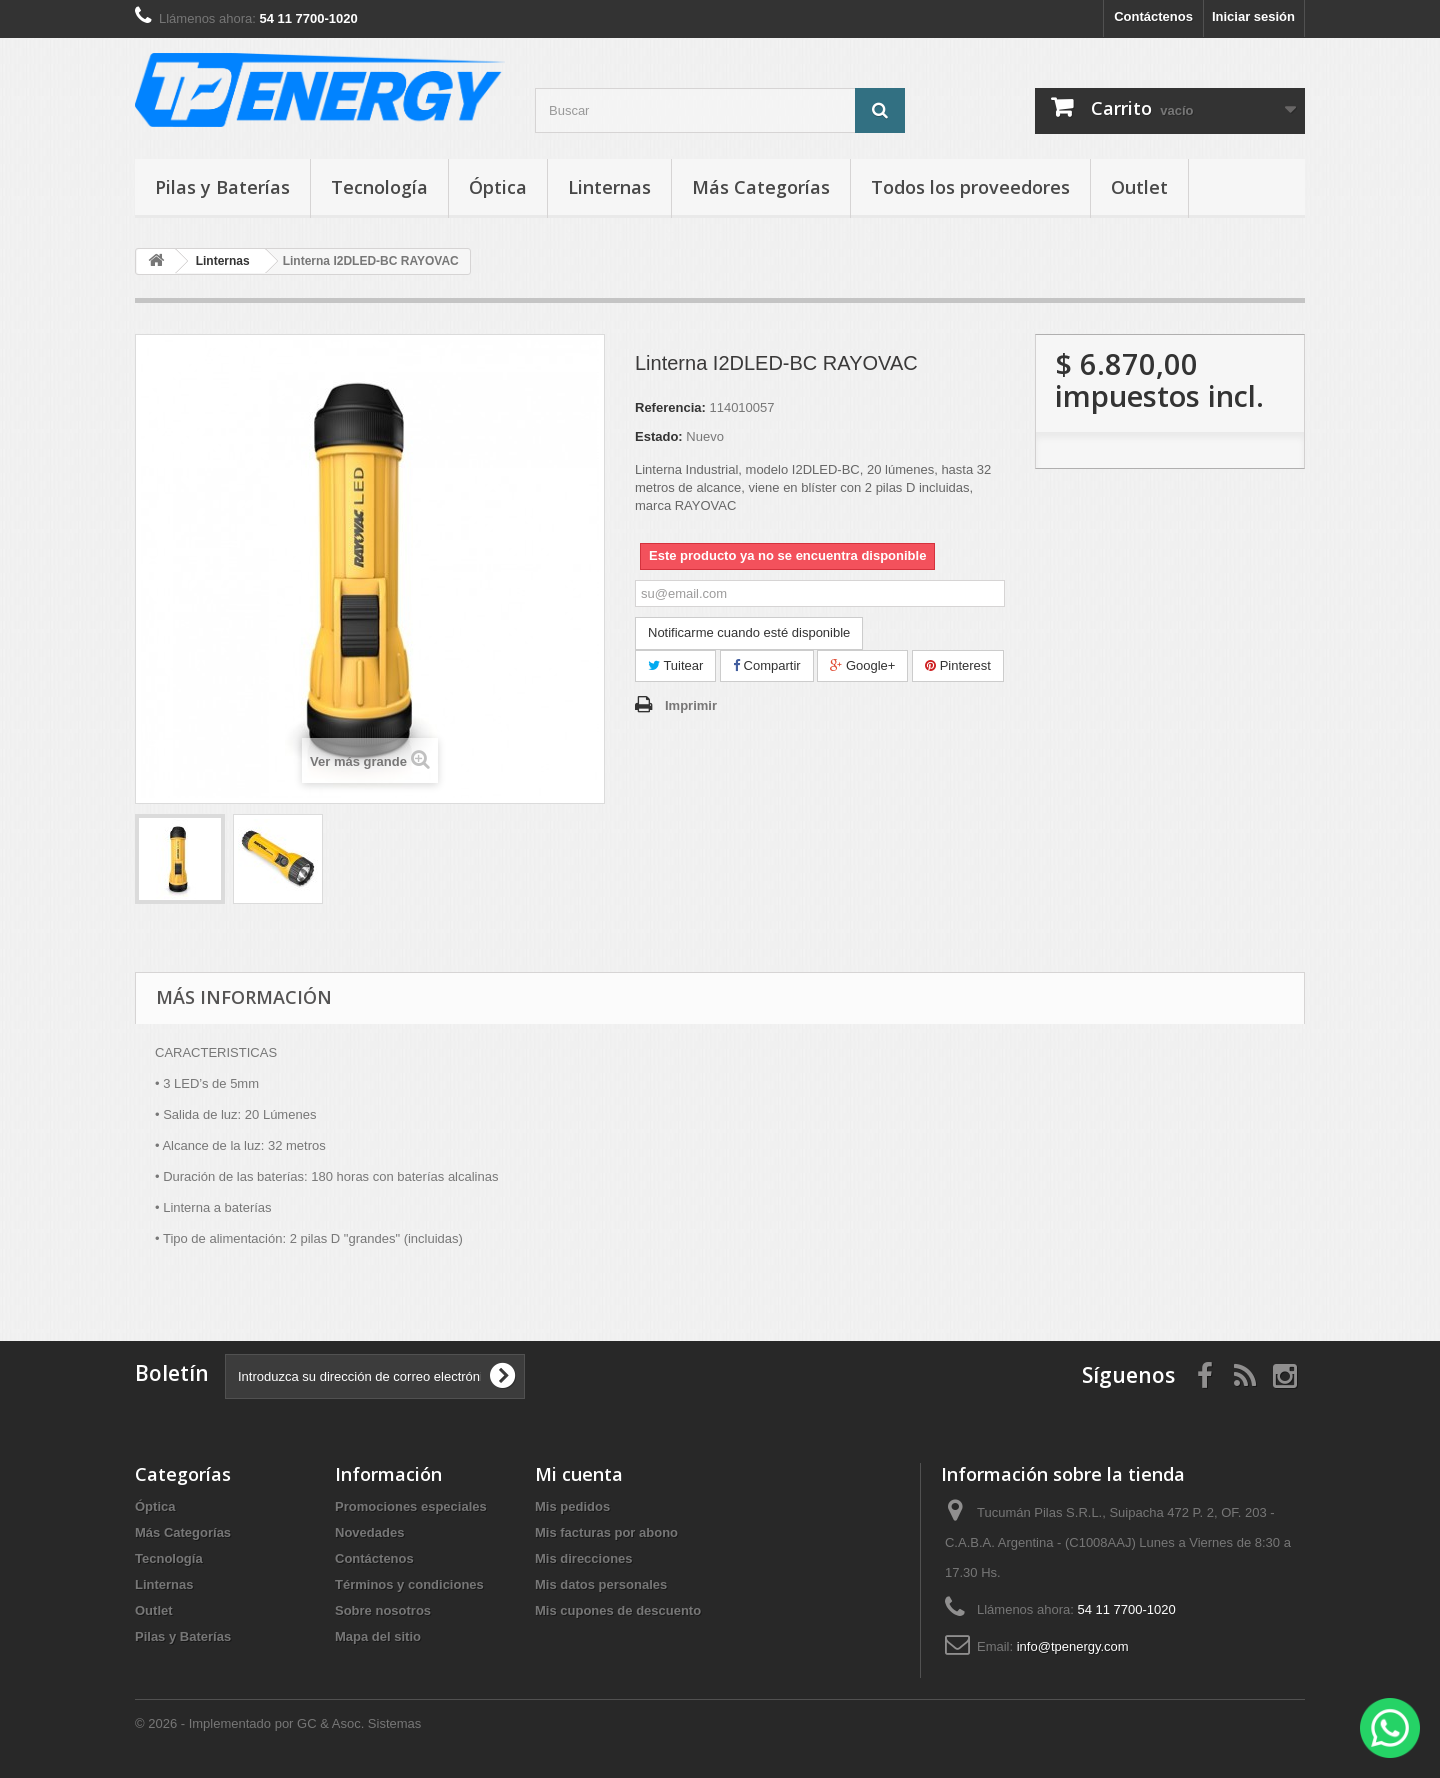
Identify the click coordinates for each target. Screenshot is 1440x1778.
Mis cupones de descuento (618, 1610)
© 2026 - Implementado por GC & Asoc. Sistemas (278, 1723)
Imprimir (691, 705)
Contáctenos (1153, 16)
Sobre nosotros (383, 1610)
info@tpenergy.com (1073, 1646)
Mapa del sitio (378, 1636)
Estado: (659, 436)
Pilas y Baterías (222, 187)
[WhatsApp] (1390, 1728)
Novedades (369, 1532)
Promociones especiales (411, 1506)
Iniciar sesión (1253, 16)
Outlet (1139, 187)
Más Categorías (761, 187)
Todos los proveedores (970, 187)
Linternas (609, 187)
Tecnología (379, 187)
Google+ (862, 665)
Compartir (767, 665)
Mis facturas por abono (606, 1532)
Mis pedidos (572, 1506)
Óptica (498, 187)
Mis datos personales (601, 1584)
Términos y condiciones (409, 1584)
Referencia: (670, 407)
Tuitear (675, 665)
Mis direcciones (584, 1558)
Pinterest (958, 665)
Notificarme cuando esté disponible (749, 632)
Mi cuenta (579, 1474)
